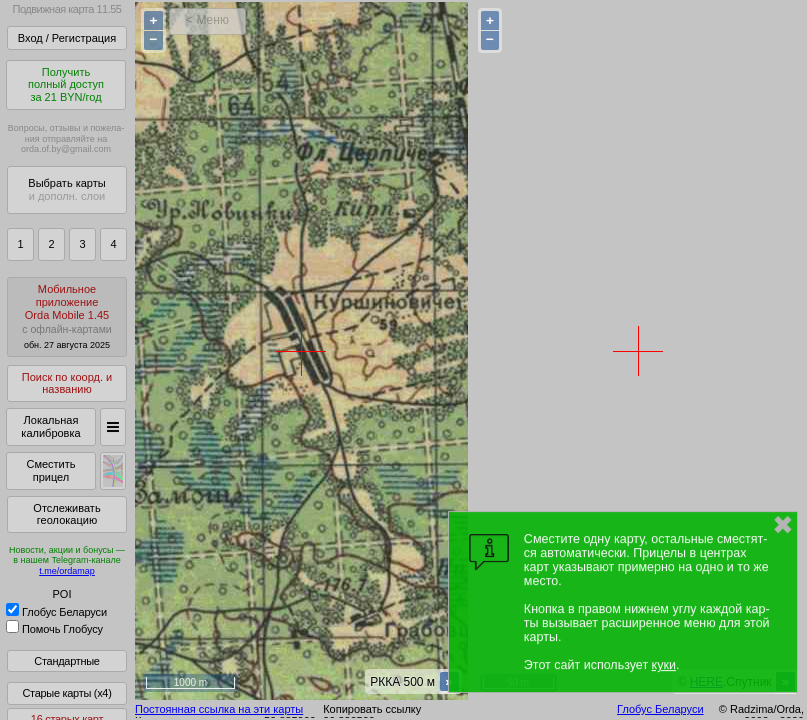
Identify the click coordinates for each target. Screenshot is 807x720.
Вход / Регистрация (67, 38)
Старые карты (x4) (66, 693)
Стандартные (66, 661)
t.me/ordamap (67, 571)
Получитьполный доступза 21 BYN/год (66, 84)
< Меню (207, 20)
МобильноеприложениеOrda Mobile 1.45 (67, 316)
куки (664, 665)
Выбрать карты (66, 189)
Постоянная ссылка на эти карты (219, 709)
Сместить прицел (50, 470)
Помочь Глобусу (54, 629)
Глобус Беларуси (56, 612)
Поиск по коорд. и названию (67, 383)
